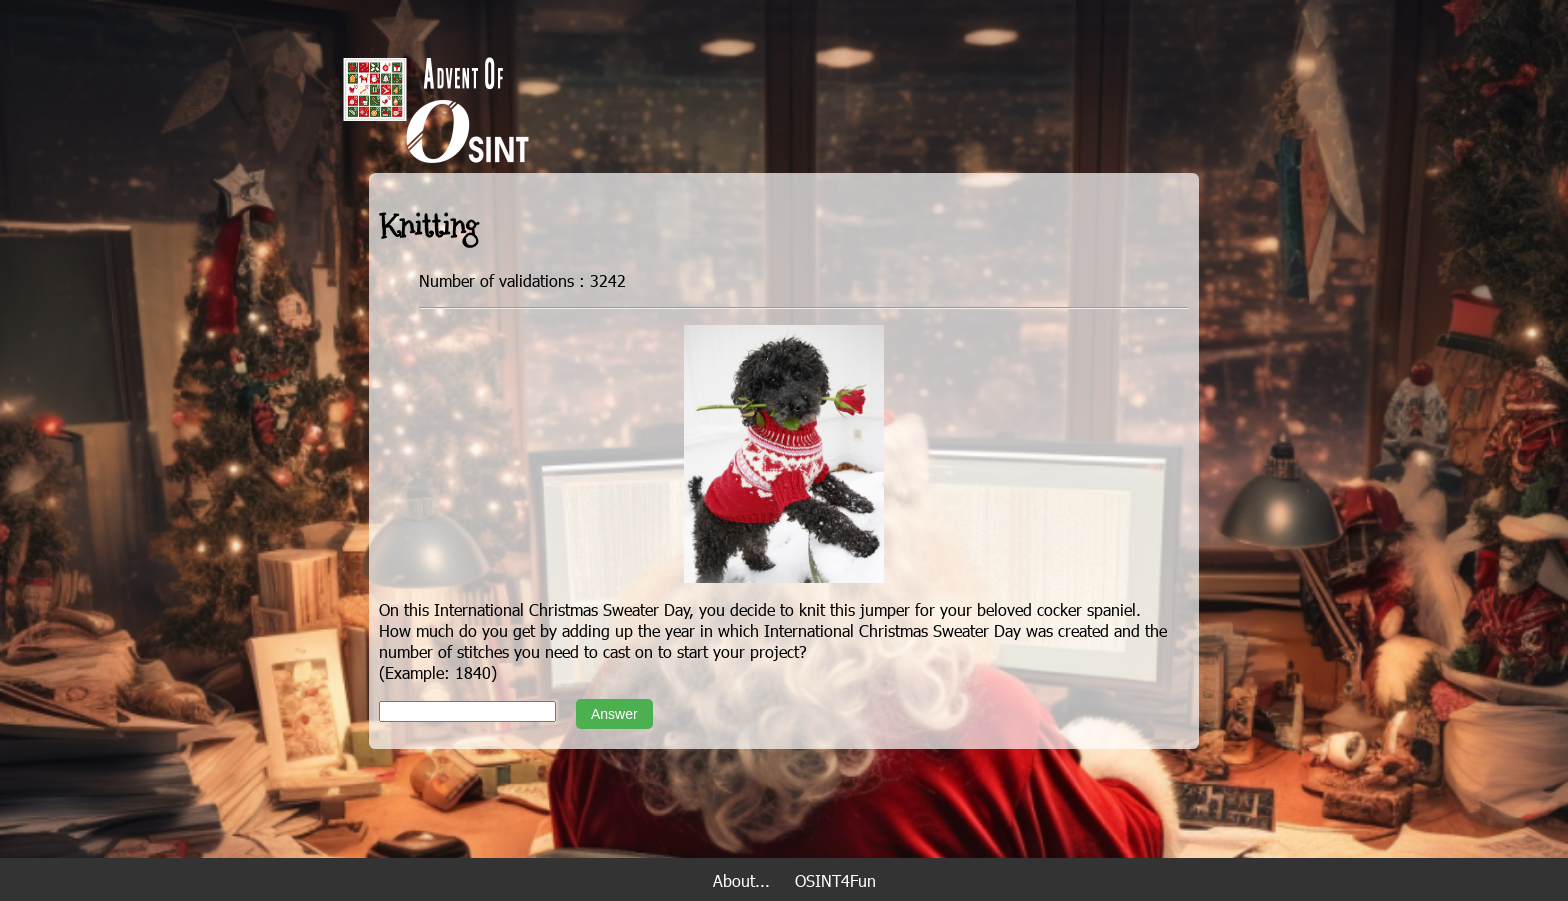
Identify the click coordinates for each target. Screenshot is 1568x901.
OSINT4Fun (835, 880)
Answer (614, 714)
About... (741, 880)
